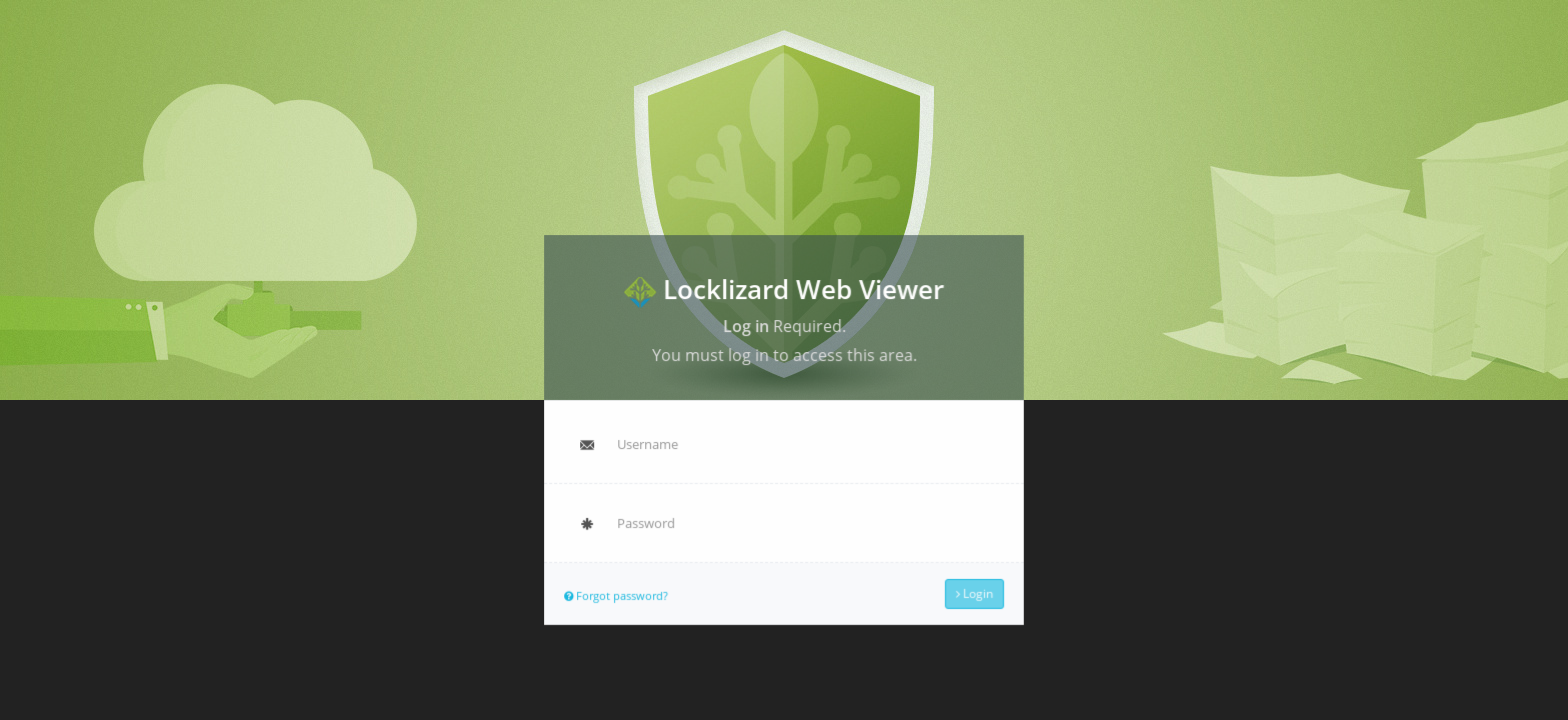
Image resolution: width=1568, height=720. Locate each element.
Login (972, 591)
